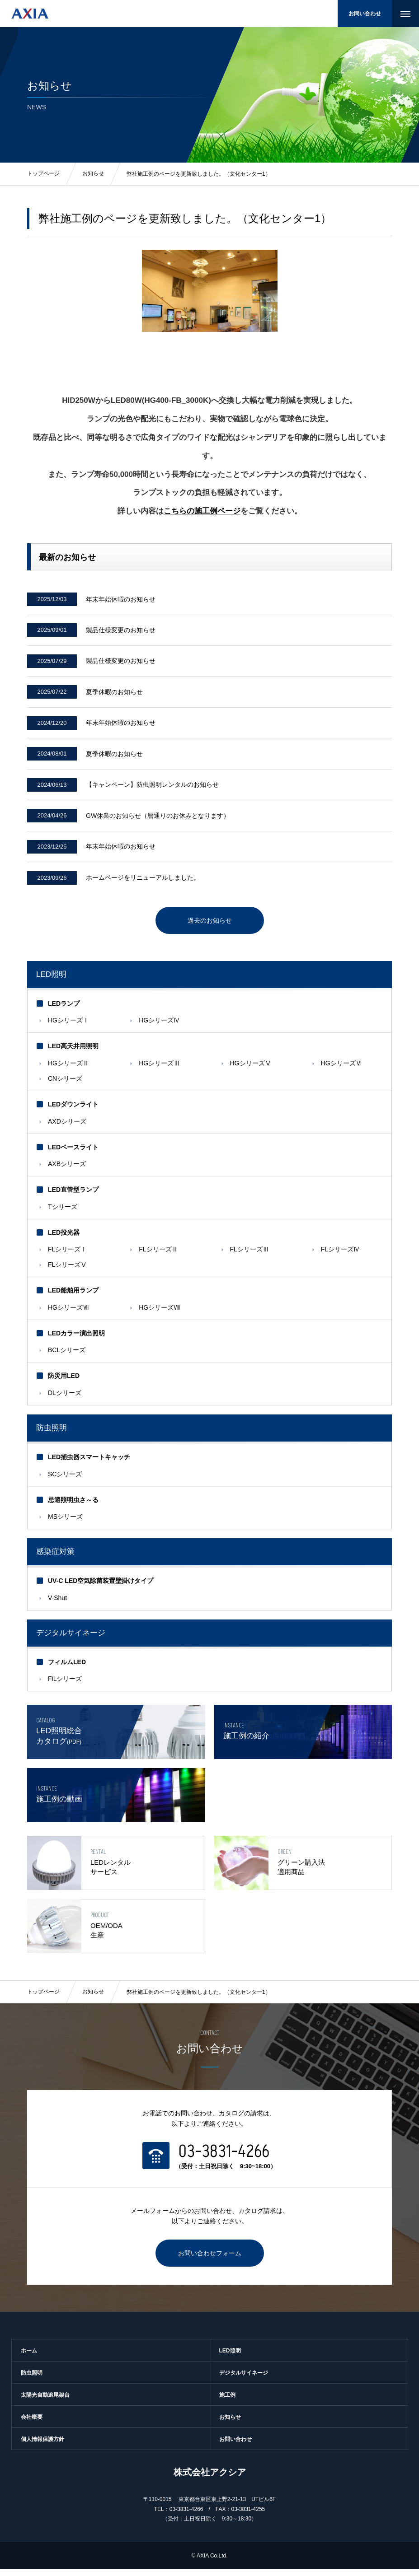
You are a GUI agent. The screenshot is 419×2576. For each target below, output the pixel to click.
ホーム (29, 2357)
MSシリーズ (65, 1523)
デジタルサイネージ (243, 2379)
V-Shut (57, 1604)
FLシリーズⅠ (67, 1256)
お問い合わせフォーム (209, 2259)
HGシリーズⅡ (68, 1069)
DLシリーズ (64, 1399)
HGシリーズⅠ (68, 1027)
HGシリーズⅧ (159, 1314)
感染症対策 (55, 1558)
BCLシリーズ (66, 1357)
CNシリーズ (65, 1085)
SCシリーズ (65, 1480)
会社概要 (31, 2424)
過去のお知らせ (210, 927)
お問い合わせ (364, 13)
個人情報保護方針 (42, 2446)
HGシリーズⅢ (159, 1069)
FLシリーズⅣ (340, 1256)
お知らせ (93, 1999)
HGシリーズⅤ (250, 1069)
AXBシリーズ (67, 1170)
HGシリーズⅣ (159, 1027)
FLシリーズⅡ (158, 1256)
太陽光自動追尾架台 (45, 2402)
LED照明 (51, 981)
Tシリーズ (62, 1213)
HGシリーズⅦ (68, 1314)
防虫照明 (51, 1434)
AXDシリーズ (67, 1128)
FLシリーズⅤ (67, 1271)
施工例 (227, 2402)
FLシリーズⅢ (249, 1256)
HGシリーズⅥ (341, 1069)
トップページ (43, 1999)
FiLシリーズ (65, 1685)
